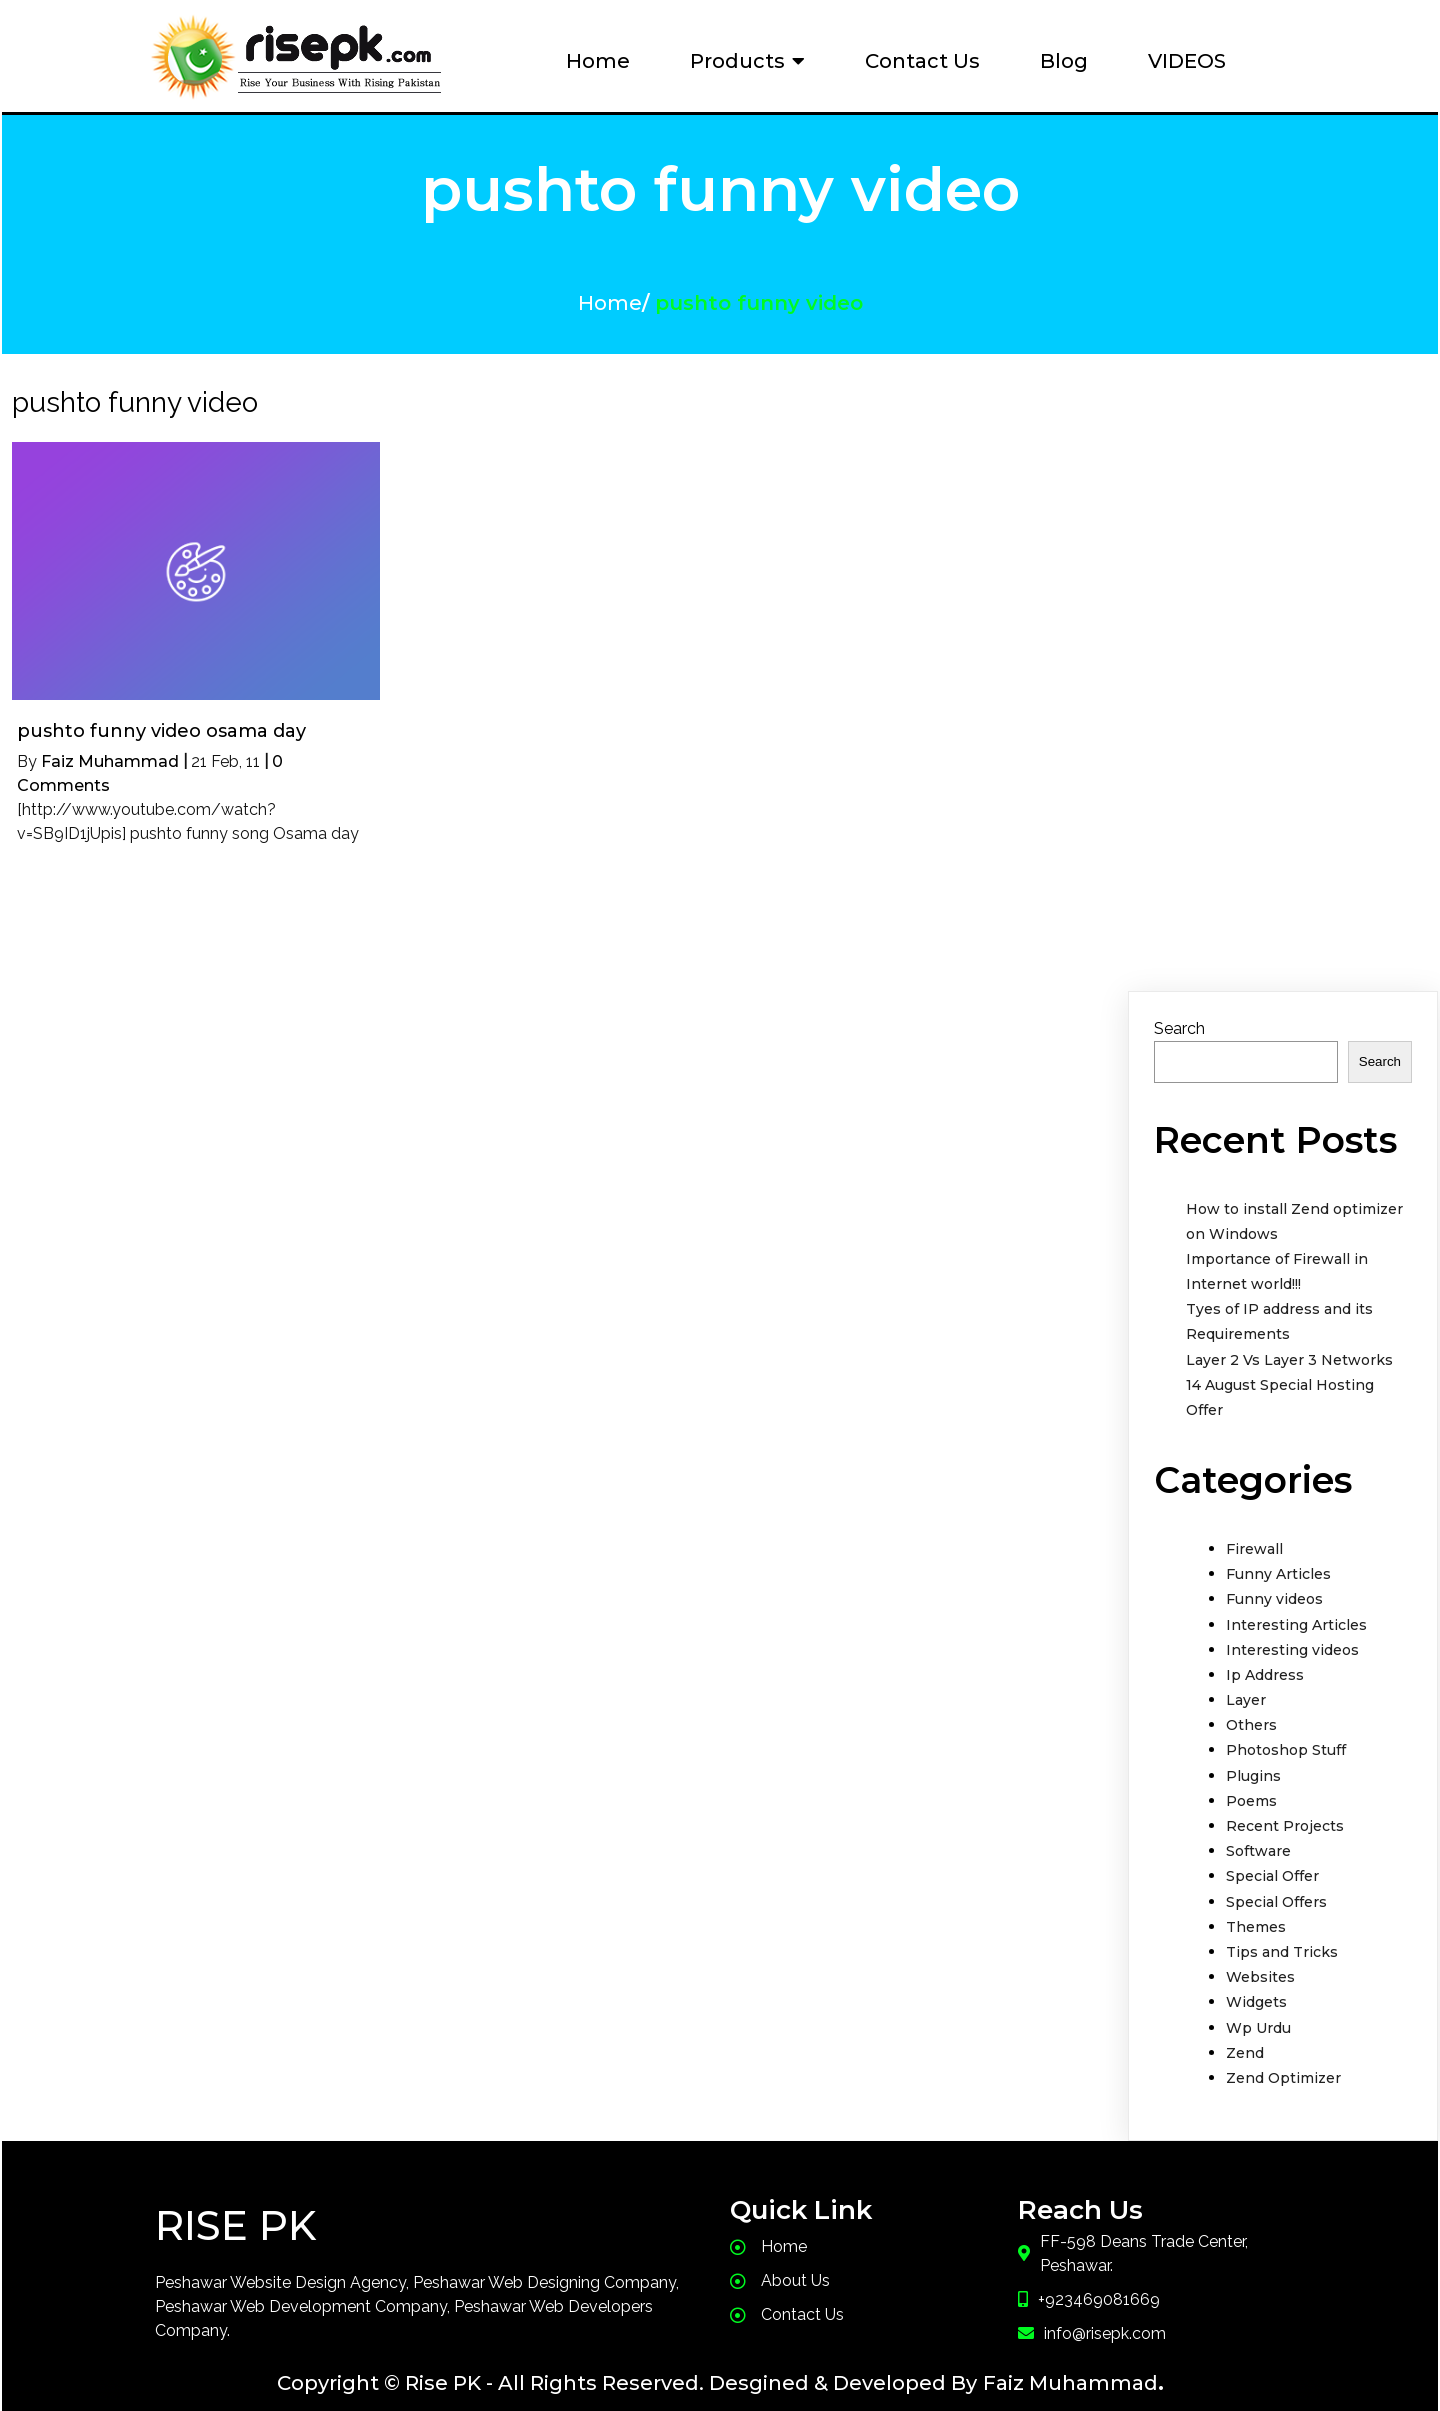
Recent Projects (1285, 1815)
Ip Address (1265, 1664)
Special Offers (1276, 1891)
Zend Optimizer (1283, 2067)
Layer (1246, 1689)
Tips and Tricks (1282, 1941)
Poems (1251, 1790)
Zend (1245, 2042)
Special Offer (1272, 1865)
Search (1179, 1017)
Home (610, 298)
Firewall (1254, 1538)
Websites (1260, 1966)
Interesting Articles (1296, 1614)
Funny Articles (1278, 1563)
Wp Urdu (1258, 2017)
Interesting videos (1292, 1639)
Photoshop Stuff (1286, 1739)
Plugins (1253, 1765)
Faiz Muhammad (110, 750)
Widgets (1256, 1991)
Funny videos (1274, 1588)
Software (1258, 1840)
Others (1251, 1714)
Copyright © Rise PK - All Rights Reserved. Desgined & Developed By (627, 2372)
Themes (1256, 1916)
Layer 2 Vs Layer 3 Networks (1289, 1349)
